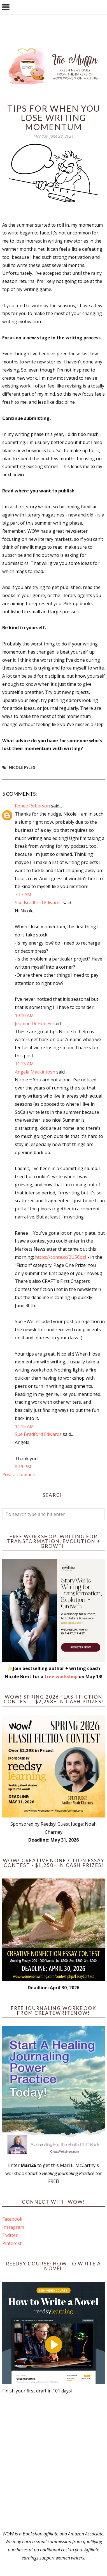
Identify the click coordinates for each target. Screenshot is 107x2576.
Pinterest (12, 2243)
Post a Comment (19, 1474)
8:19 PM (23, 1467)
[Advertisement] (53, 2462)
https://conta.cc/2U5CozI (60, 1257)
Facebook (12, 2219)
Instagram (13, 2227)
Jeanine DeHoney (33, 1023)
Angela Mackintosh (35, 1072)
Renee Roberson (32, 806)
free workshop (61, 1676)
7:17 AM (23, 894)
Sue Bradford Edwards (38, 903)
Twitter (10, 2235)
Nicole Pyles (22, 767)
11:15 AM (24, 1426)
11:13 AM (24, 1064)
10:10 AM (24, 1015)
